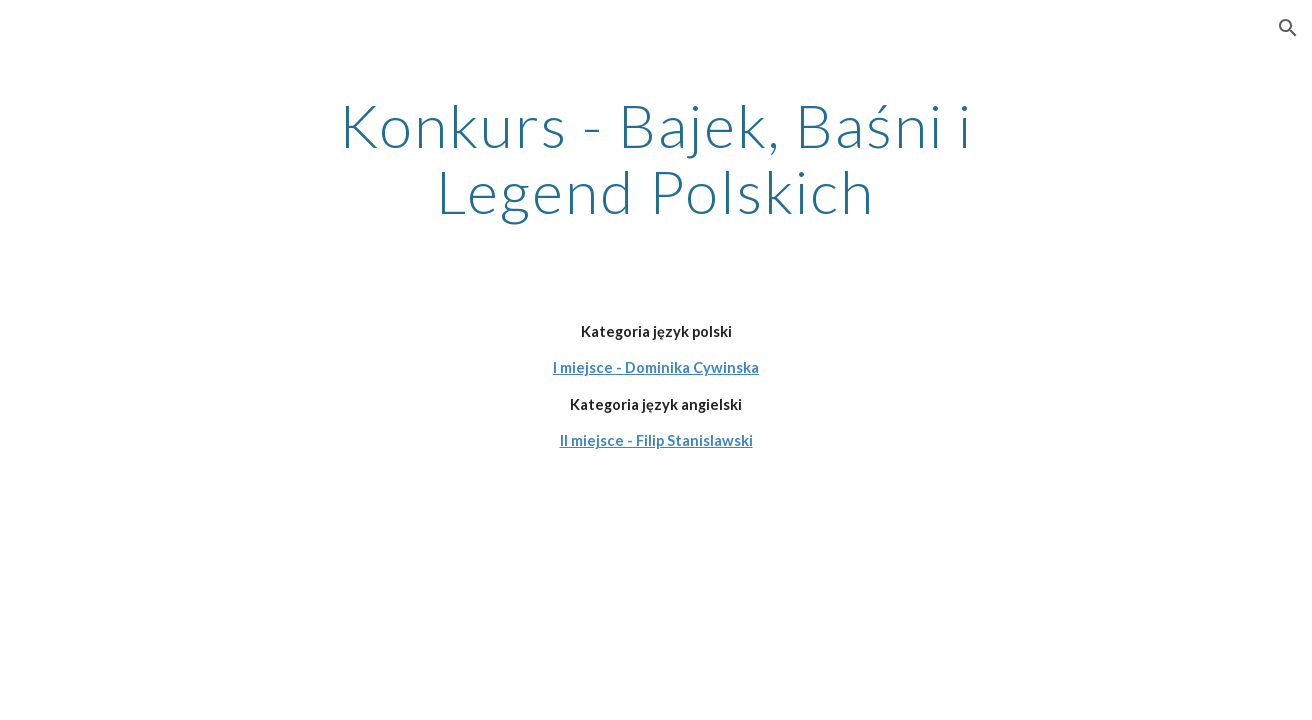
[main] (656, 158)
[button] (1288, 28)
